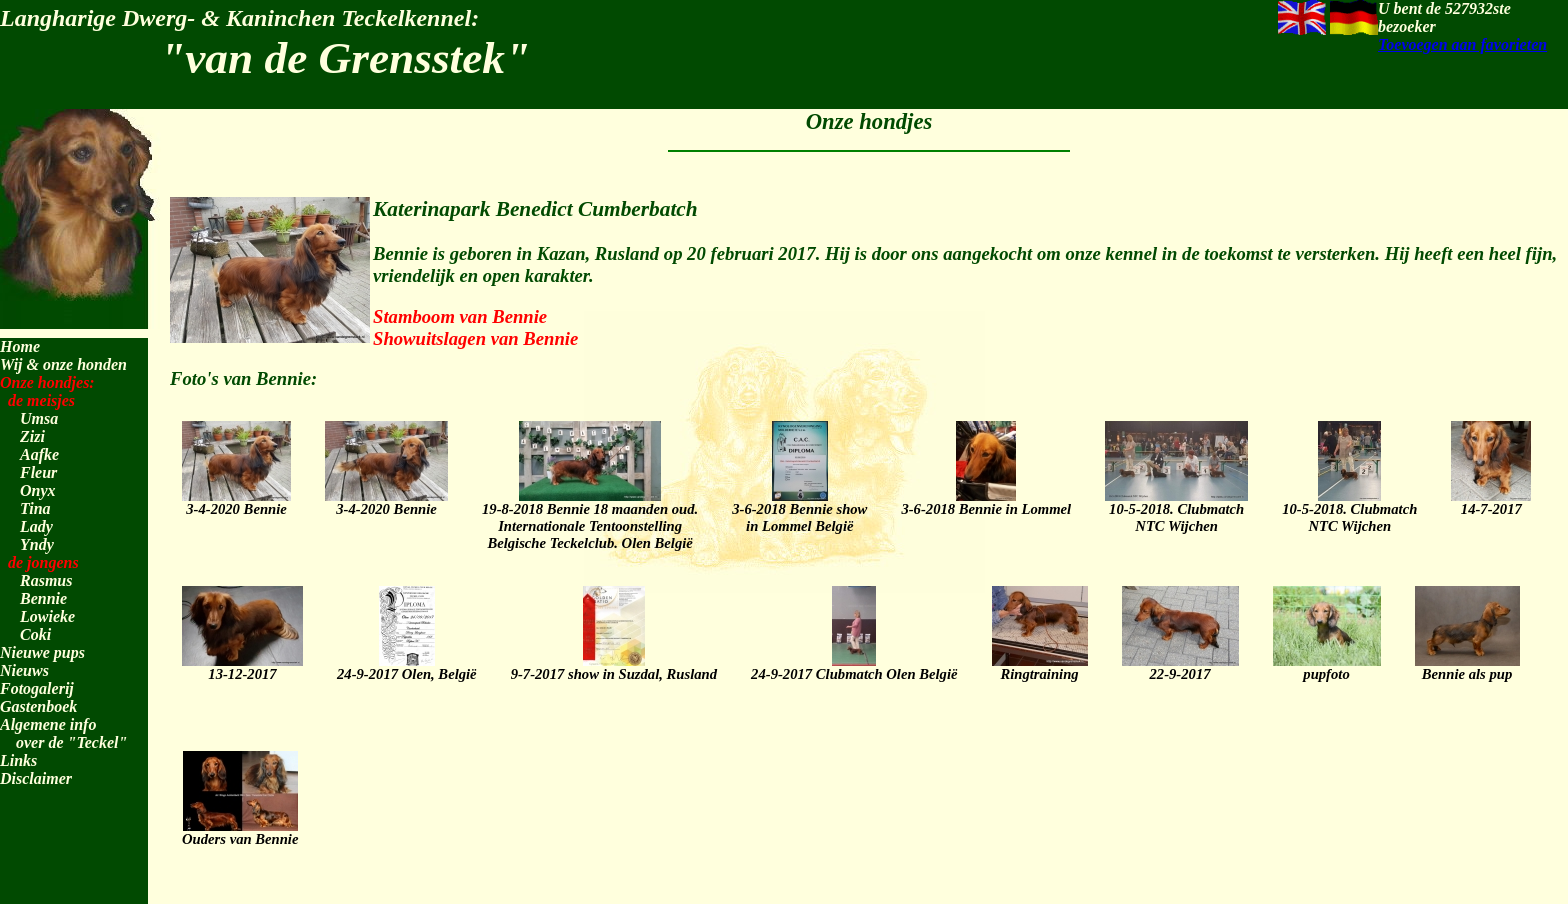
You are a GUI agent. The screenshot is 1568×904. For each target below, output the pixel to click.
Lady (36, 526)
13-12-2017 (242, 665)
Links (18, 760)
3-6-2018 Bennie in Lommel (986, 500)
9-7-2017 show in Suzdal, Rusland (614, 665)
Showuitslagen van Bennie (475, 338)
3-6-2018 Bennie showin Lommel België (799, 508)
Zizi (32, 436)
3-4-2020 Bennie (236, 500)
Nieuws (24, 670)
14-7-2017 (1491, 500)
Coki (35, 634)
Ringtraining (1040, 665)
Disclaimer (36, 778)
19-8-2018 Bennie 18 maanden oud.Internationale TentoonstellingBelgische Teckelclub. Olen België (590, 517)
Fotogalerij (37, 688)
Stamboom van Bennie (460, 316)
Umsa (39, 418)
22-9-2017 (1180, 665)
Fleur (38, 472)
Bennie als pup (1467, 665)
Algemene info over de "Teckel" (63, 733)
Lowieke (47, 616)
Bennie (43, 598)
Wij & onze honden (63, 364)
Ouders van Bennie (240, 830)
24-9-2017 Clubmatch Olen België (854, 665)
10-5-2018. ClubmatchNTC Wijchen (1176, 508)
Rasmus (46, 580)
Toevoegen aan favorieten (1462, 44)
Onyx (38, 490)
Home (20, 346)
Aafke (39, 454)
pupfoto (1327, 665)
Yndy (37, 544)
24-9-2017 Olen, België (407, 665)
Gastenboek (38, 706)
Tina (35, 508)
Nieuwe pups (42, 652)
